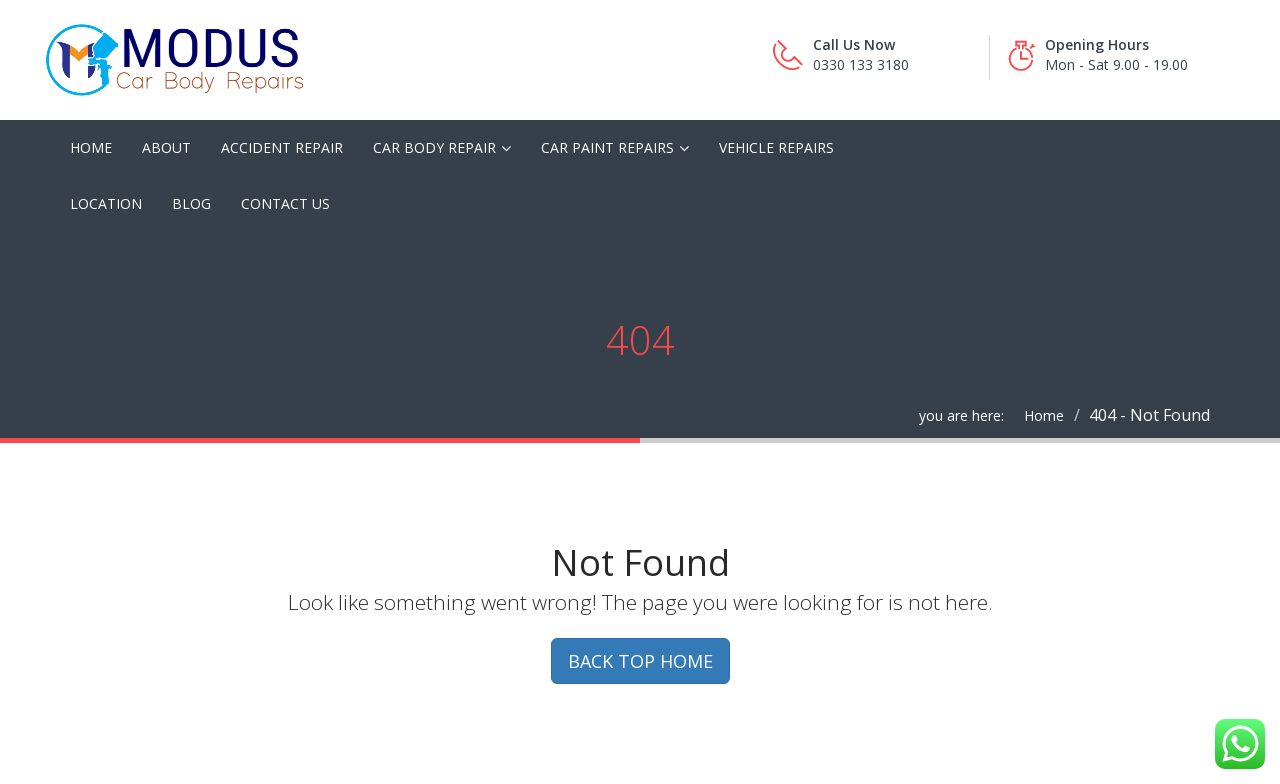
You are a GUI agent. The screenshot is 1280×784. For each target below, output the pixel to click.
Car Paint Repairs (607, 147)
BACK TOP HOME (640, 661)
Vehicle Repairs (776, 147)
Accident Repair (282, 147)
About (166, 147)
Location (106, 203)
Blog (191, 203)
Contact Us (285, 203)
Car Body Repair (434, 147)
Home (91, 147)
